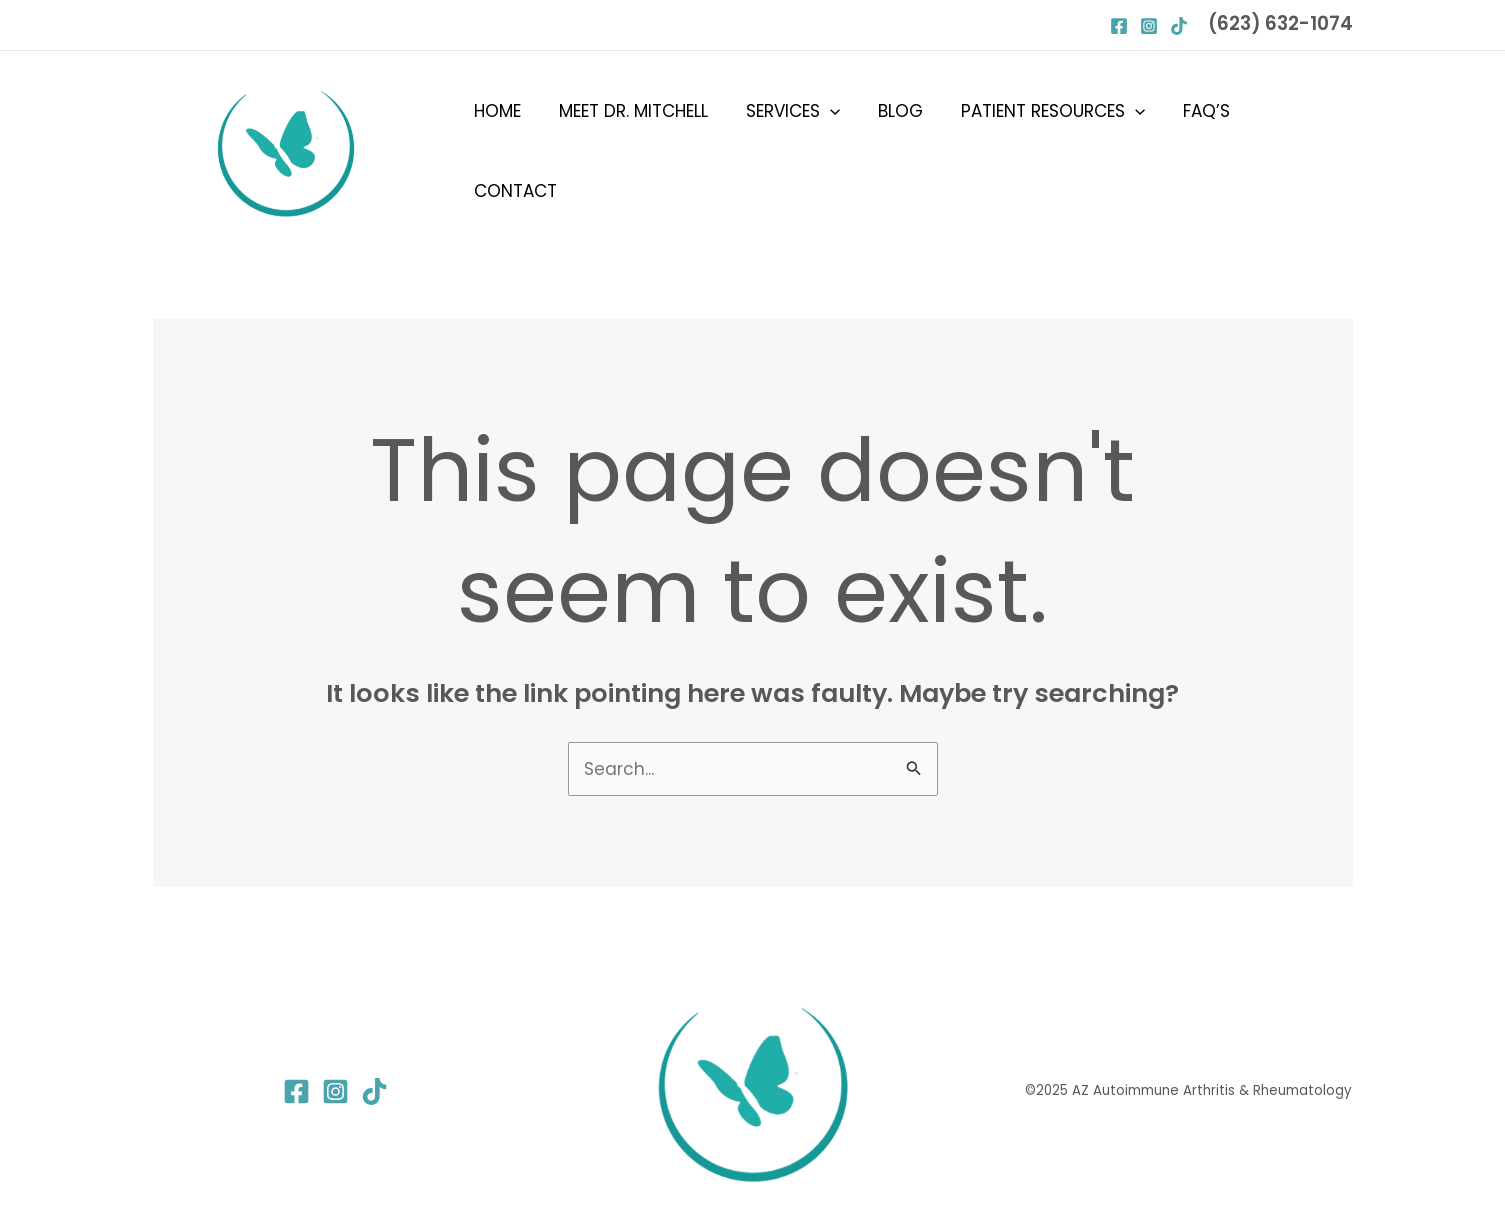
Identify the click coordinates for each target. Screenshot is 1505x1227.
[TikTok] (374, 1091)
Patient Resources (1045, 151)
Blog (896, 151)
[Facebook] (1119, 26)
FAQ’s (1195, 151)
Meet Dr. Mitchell (637, 151)
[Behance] (1179, 26)
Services (793, 151)
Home (505, 151)
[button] (830, 151)
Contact (1294, 151)
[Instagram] (1149, 26)
